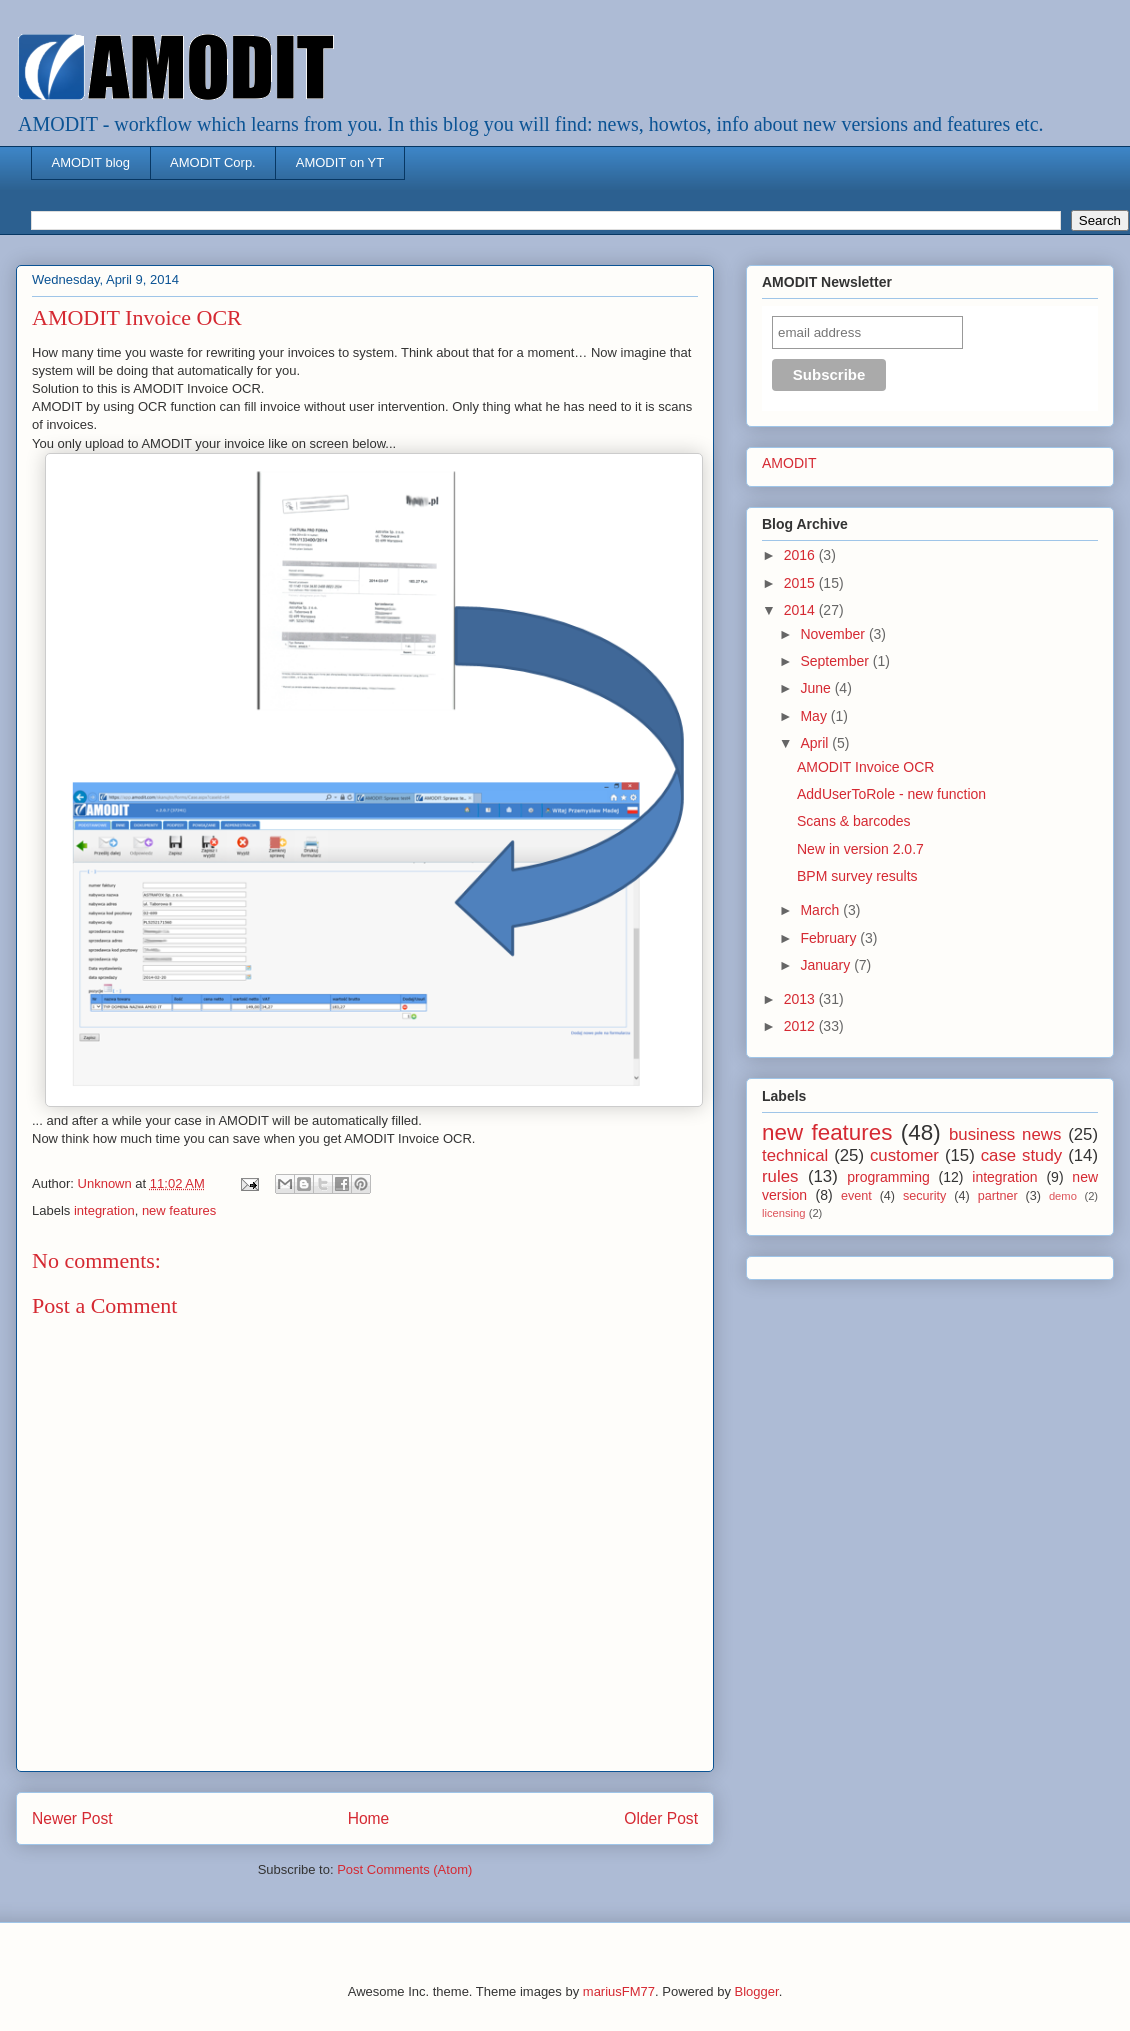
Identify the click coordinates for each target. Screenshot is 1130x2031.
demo (1063, 1196)
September (836, 661)
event (856, 1196)
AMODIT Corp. (213, 162)
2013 (801, 999)
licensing (784, 1213)
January (827, 965)
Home (369, 1818)
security (924, 1196)
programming (888, 1177)
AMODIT (789, 463)
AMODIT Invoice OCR (865, 767)
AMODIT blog (91, 162)
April (816, 743)
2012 (801, 1026)
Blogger (757, 1991)
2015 (801, 583)
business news (1005, 1134)
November (834, 634)
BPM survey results (857, 876)
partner (998, 1196)
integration (104, 1210)
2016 (801, 555)
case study (1022, 1155)
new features (179, 1210)
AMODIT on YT (340, 162)
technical (795, 1155)
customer (904, 1155)
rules (780, 1176)
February (830, 938)
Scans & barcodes (854, 821)
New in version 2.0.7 (860, 849)
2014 (801, 610)
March (821, 910)
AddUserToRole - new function (891, 794)
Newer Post (72, 1818)
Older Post (661, 1818)
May (815, 716)
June (817, 688)
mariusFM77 (619, 1991)
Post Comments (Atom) (404, 1869)
